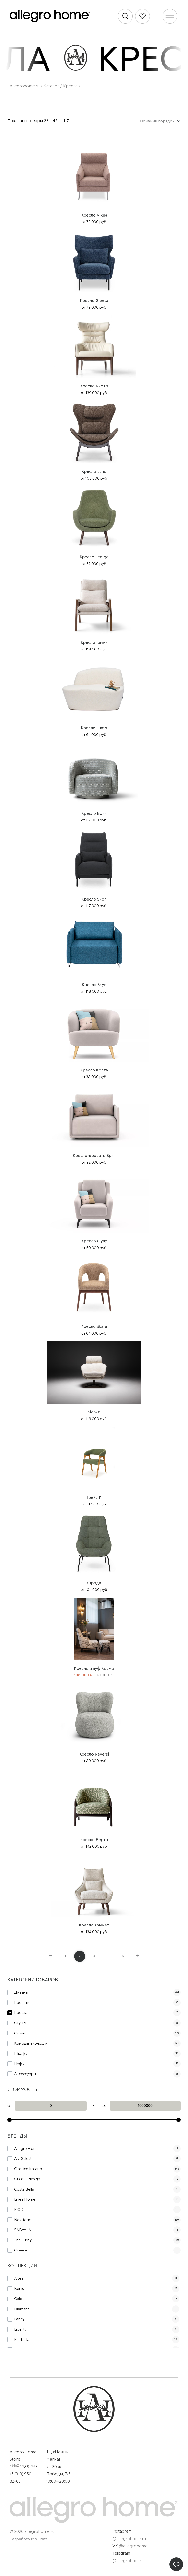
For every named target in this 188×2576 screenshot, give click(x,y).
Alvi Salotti (23, 2159)
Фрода (94, 1583)
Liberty (20, 2329)
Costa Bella (24, 2189)
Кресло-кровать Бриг (94, 1156)
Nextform (22, 2220)
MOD (19, 2210)
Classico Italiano (28, 2169)
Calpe (19, 2299)
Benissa (21, 2289)
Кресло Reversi (94, 1754)
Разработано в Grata (29, 2539)
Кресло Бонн (94, 814)
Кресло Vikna (94, 215)
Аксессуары (25, 2074)
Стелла (20, 2250)
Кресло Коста (94, 1070)
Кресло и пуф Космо (94, 1669)
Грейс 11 (94, 1498)
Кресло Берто (94, 1840)
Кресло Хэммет (94, 1925)
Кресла (20, 2013)
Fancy (19, 2319)
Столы (19, 2033)
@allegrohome (133, 2546)
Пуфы (19, 2064)
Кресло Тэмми (94, 643)
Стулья (20, 2023)
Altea (19, 2278)
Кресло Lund (94, 472)
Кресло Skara (94, 1327)
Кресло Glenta (94, 301)
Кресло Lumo (94, 728)
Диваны (21, 1992)
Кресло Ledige (94, 557)
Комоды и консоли (30, 2043)
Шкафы (20, 2054)
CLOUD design (27, 2179)
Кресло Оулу (94, 1241)
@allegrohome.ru (129, 2539)
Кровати (22, 2003)
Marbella (21, 2340)
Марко (94, 1412)
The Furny (23, 2240)
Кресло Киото (94, 386)
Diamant (21, 2309)
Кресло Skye (94, 985)
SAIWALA (22, 2230)
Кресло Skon (94, 899)
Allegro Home (26, 2149)
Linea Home (24, 2199)
